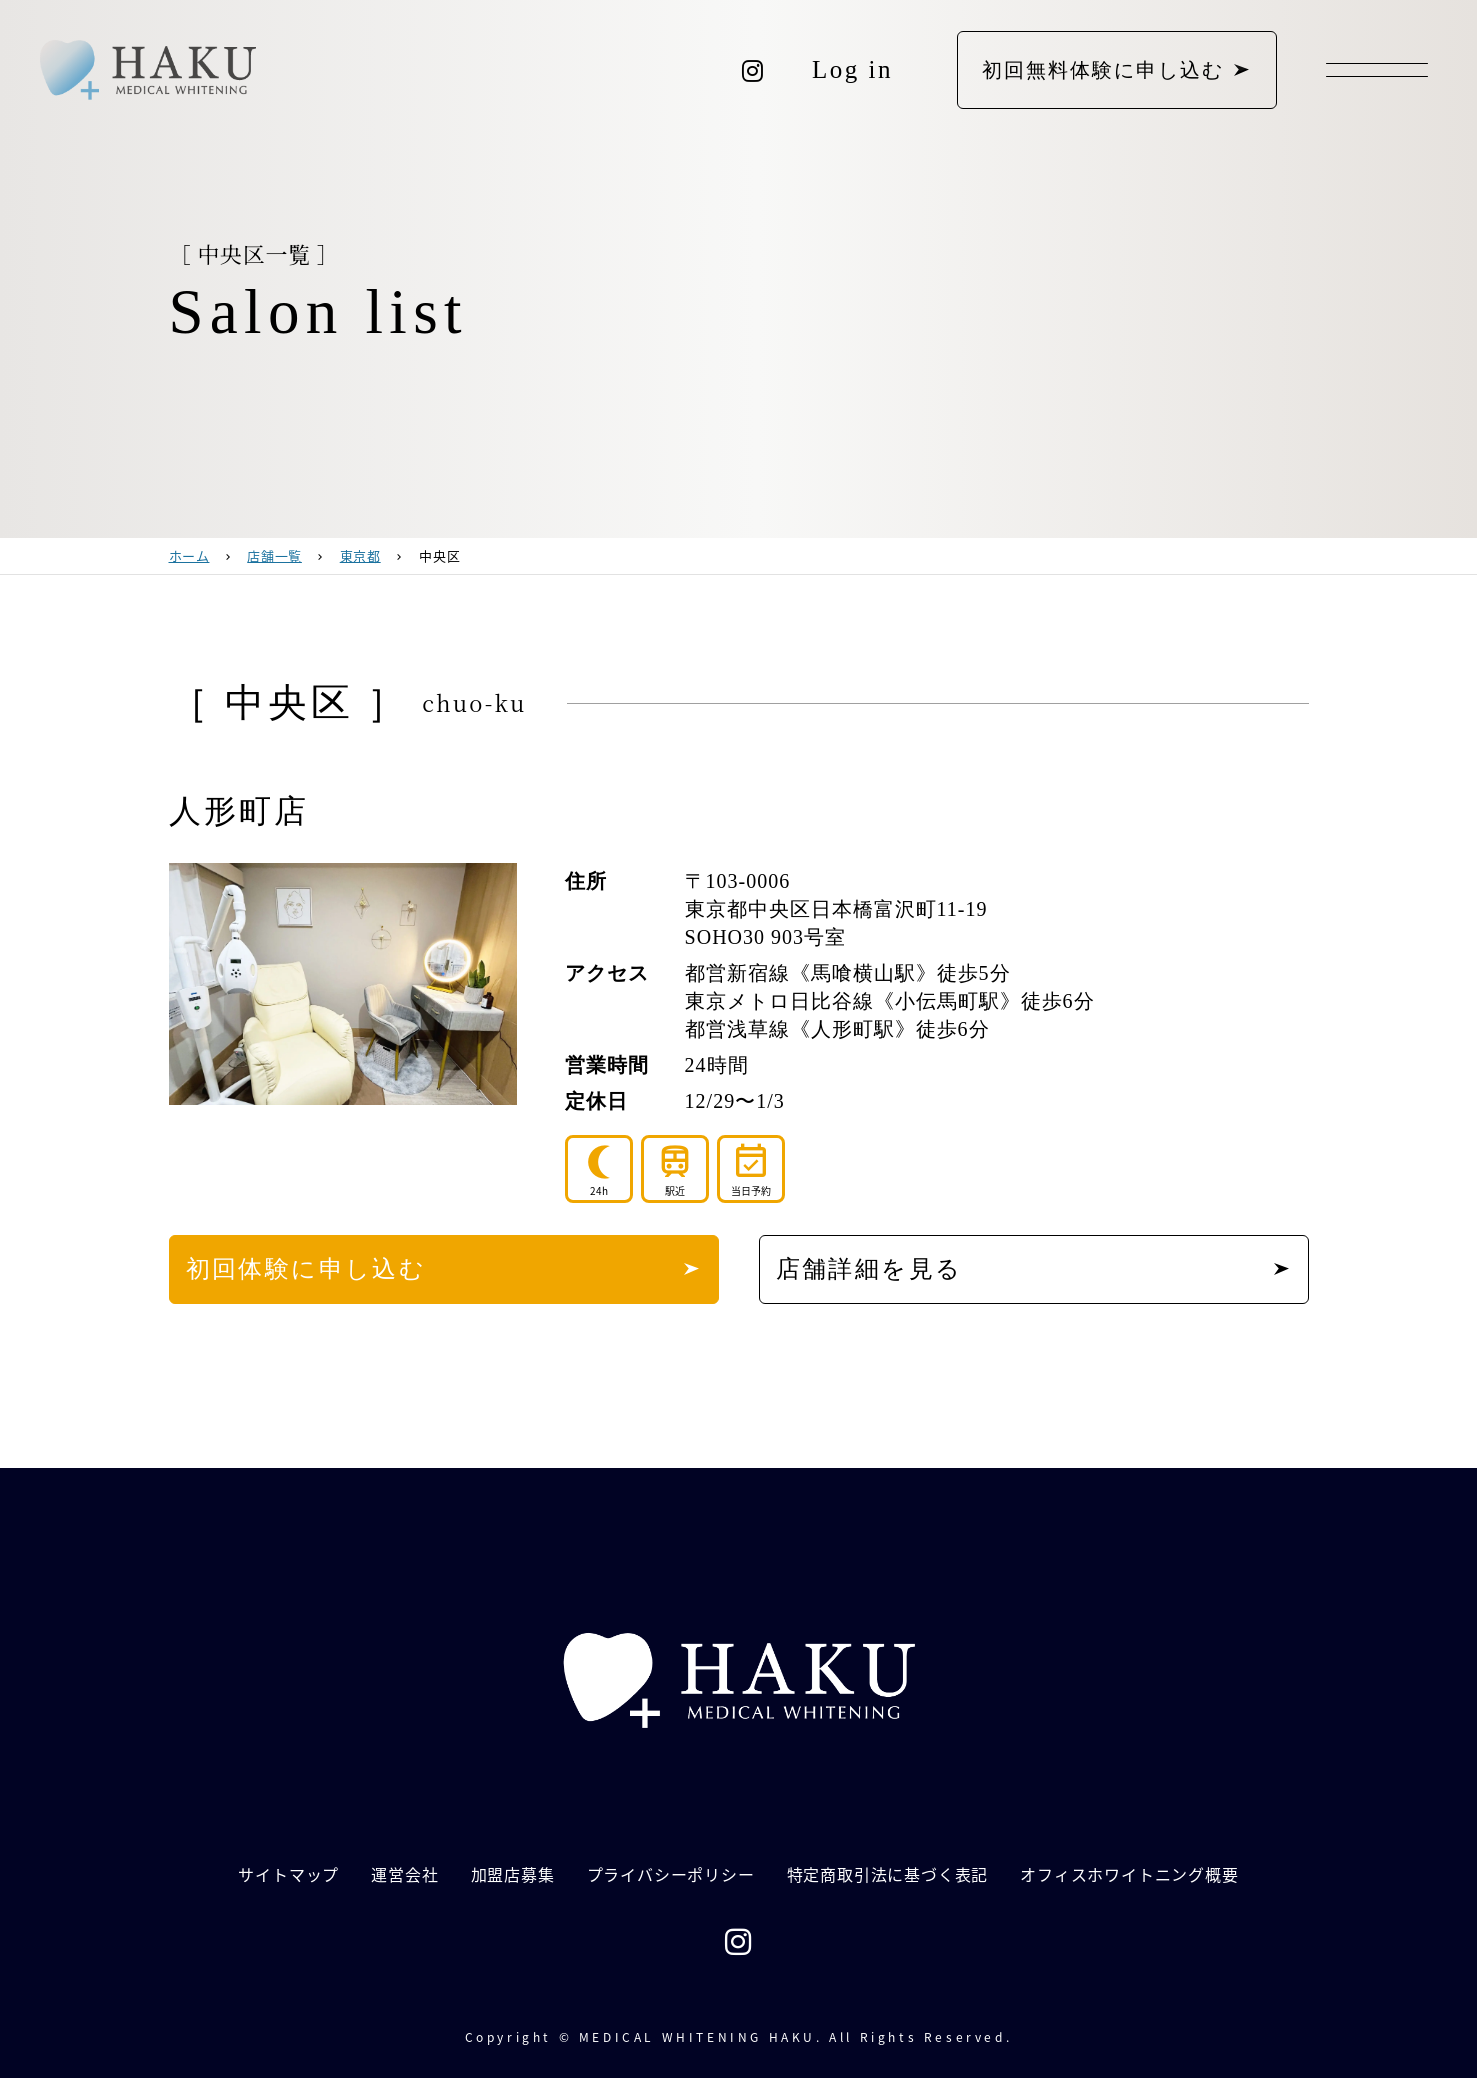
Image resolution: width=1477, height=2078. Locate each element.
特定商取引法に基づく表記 (888, 1874)
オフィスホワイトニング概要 (1129, 1874)
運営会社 (404, 1874)
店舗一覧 (274, 555)
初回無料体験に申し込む (1103, 70)
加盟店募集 (513, 1874)
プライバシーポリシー (671, 1874)
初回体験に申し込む (306, 1269)
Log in (852, 69)
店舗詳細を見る (869, 1269)
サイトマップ (288, 1874)
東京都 (360, 555)
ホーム (189, 555)
